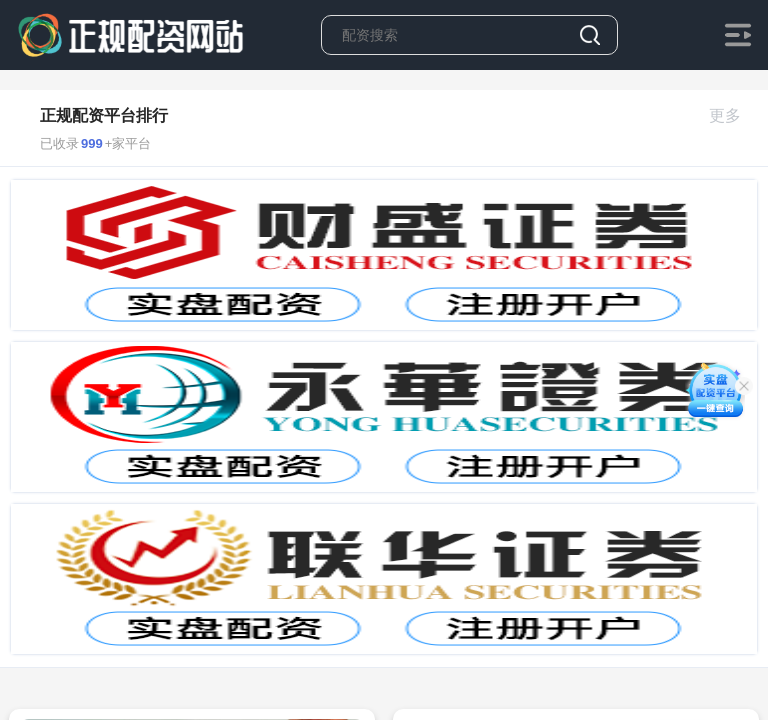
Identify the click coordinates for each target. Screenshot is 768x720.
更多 (733, 115)
